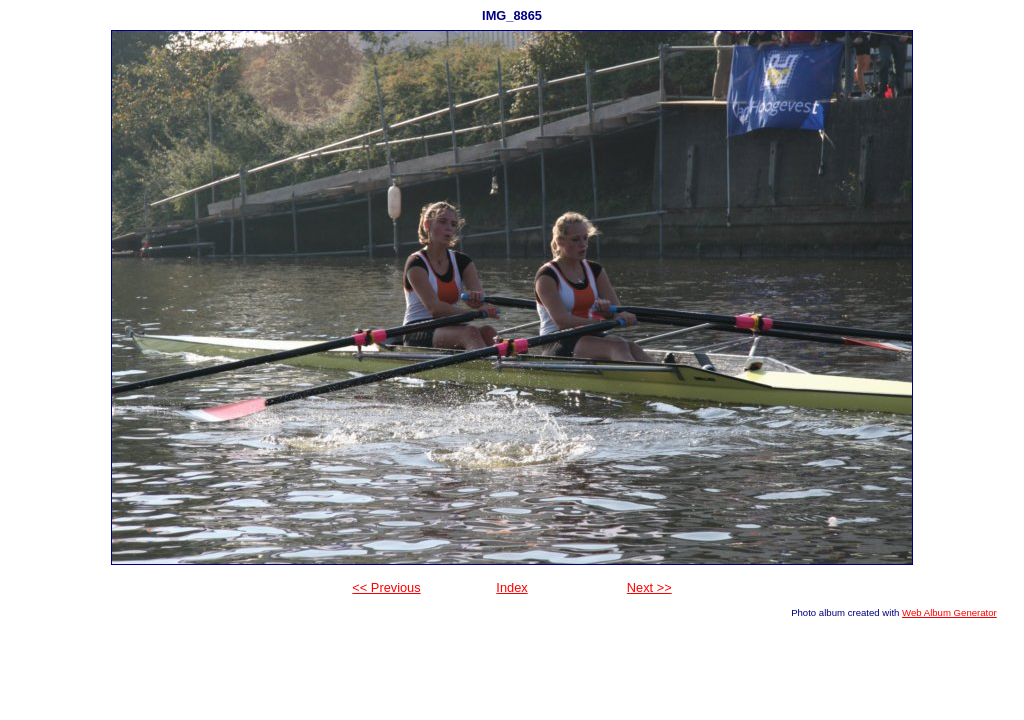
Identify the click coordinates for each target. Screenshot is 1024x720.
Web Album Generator (949, 612)
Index (511, 587)
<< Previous (386, 587)
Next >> (649, 587)
